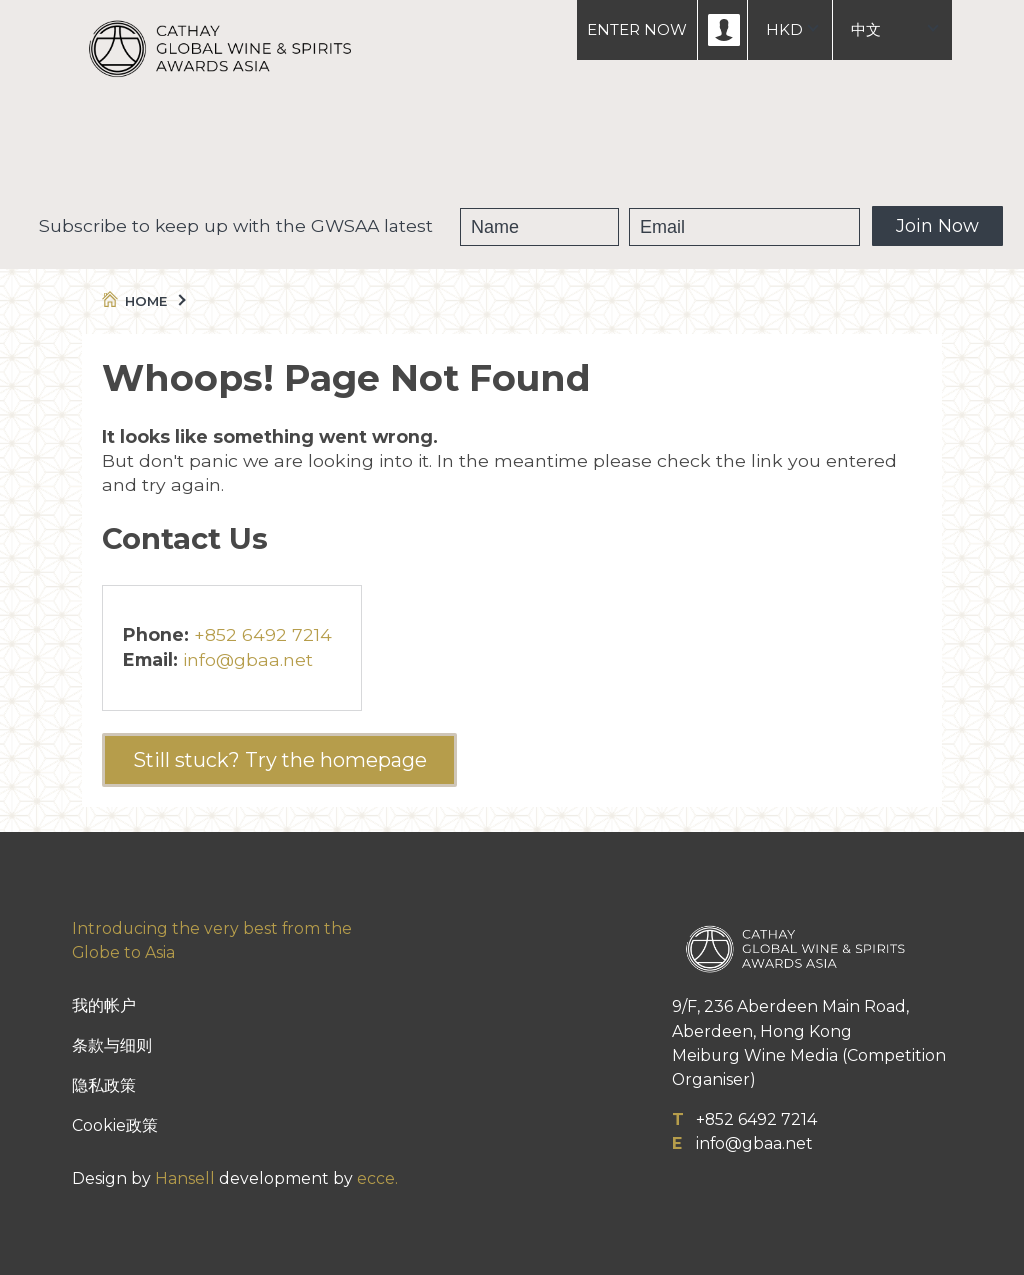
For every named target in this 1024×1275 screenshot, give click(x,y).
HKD (784, 29)
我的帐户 (104, 1005)
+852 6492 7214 (263, 634)
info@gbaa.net (248, 659)
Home (142, 301)
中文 (866, 29)
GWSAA (402, 150)
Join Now (937, 226)
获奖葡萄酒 (514, 150)
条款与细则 (112, 1045)
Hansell (185, 1178)
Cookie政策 (115, 1125)
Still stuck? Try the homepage (280, 760)
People (624, 150)
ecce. (377, 1178)
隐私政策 (104, 1085)
